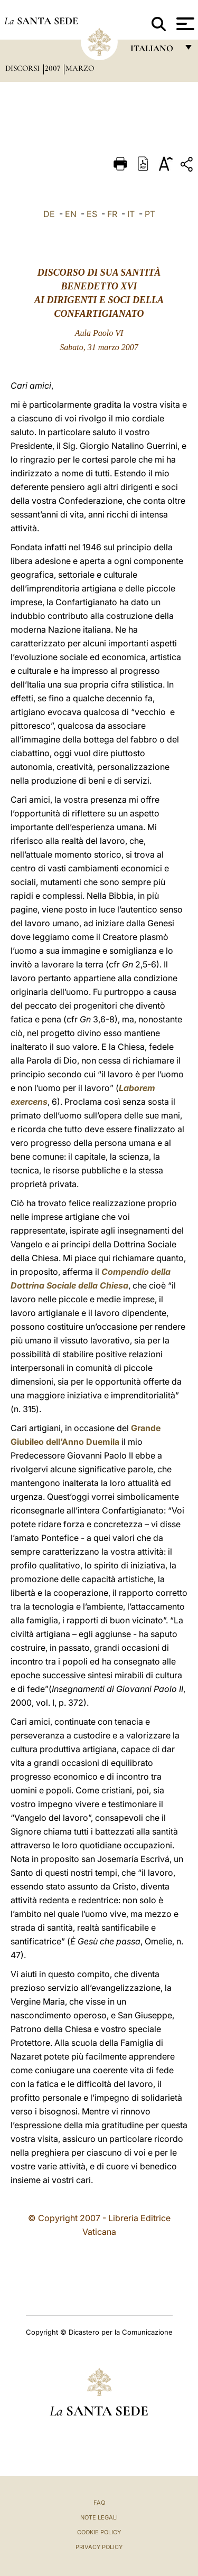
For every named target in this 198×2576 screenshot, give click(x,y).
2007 (53, 68)
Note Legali (99, 2517)
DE (49, 214)
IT (131, 214)
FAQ (99, 2502)
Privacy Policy (99, 2547)
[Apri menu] (184, 24)
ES (92, 214)
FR (112, 214)
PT (150, 214)
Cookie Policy (99, 2532)
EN (71, 214)
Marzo (79, 68)
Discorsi (23, 68)
